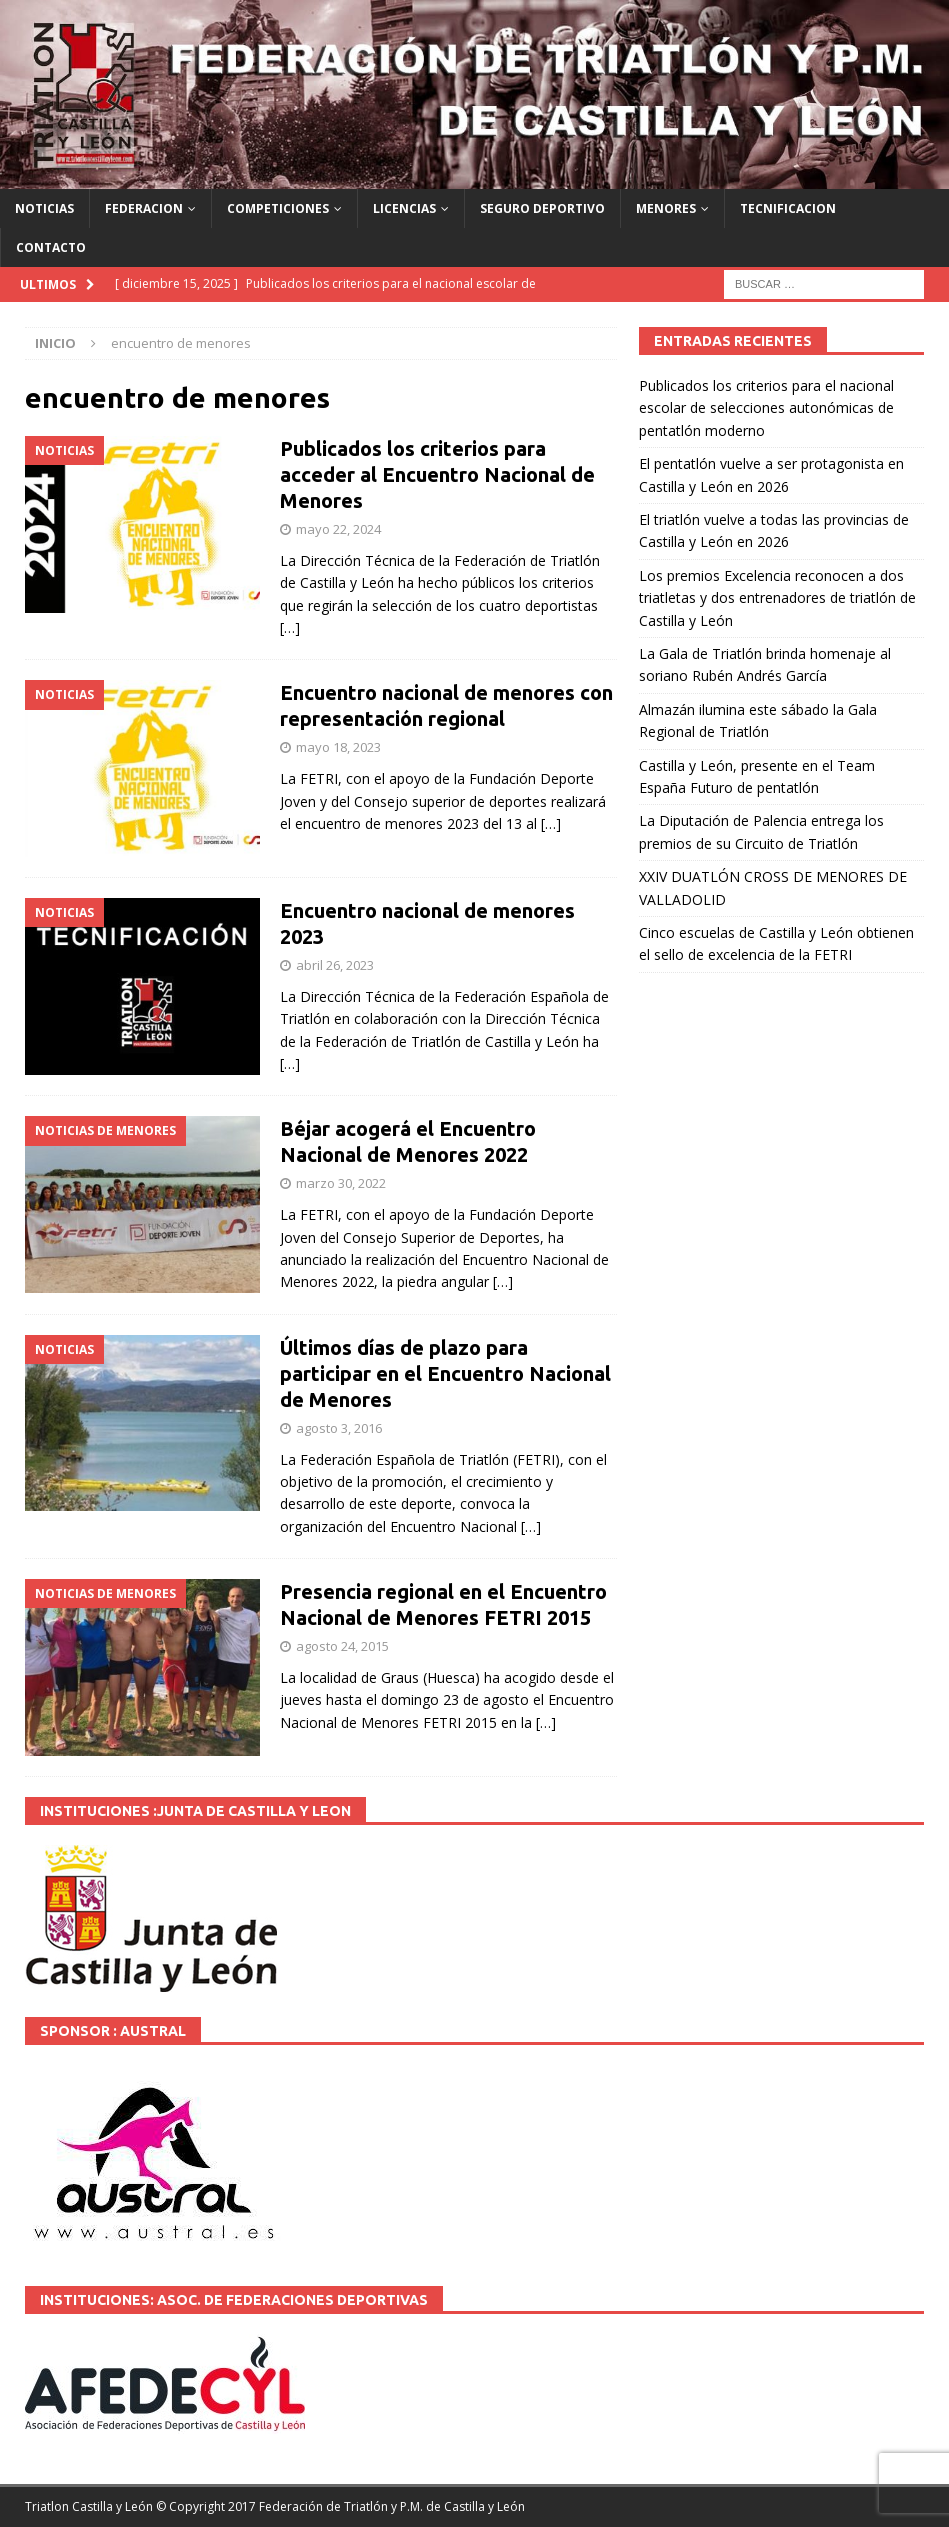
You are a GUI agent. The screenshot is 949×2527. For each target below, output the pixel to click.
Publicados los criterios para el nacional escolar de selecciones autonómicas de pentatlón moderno (766, 408)
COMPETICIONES (278, 208)
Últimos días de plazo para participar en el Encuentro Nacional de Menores (445, 1373)
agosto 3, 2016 (339, 1428)
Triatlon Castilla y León (89, 2506)
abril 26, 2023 (335, 965)
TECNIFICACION (788, 208)
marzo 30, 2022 (341, 1183)
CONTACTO (51, 247)
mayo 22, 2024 (338, 529)
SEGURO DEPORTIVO (542, 208)
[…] (290, 627)
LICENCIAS (404, 208)
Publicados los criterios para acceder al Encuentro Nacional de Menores (437, 474)
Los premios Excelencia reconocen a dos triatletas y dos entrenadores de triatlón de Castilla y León (777, 598)
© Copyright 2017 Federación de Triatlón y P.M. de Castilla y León (340, 2506)
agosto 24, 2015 (342, 1646)
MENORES (666, 208)
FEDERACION (144, 208)
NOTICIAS (44, 208)
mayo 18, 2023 (338, 747)
